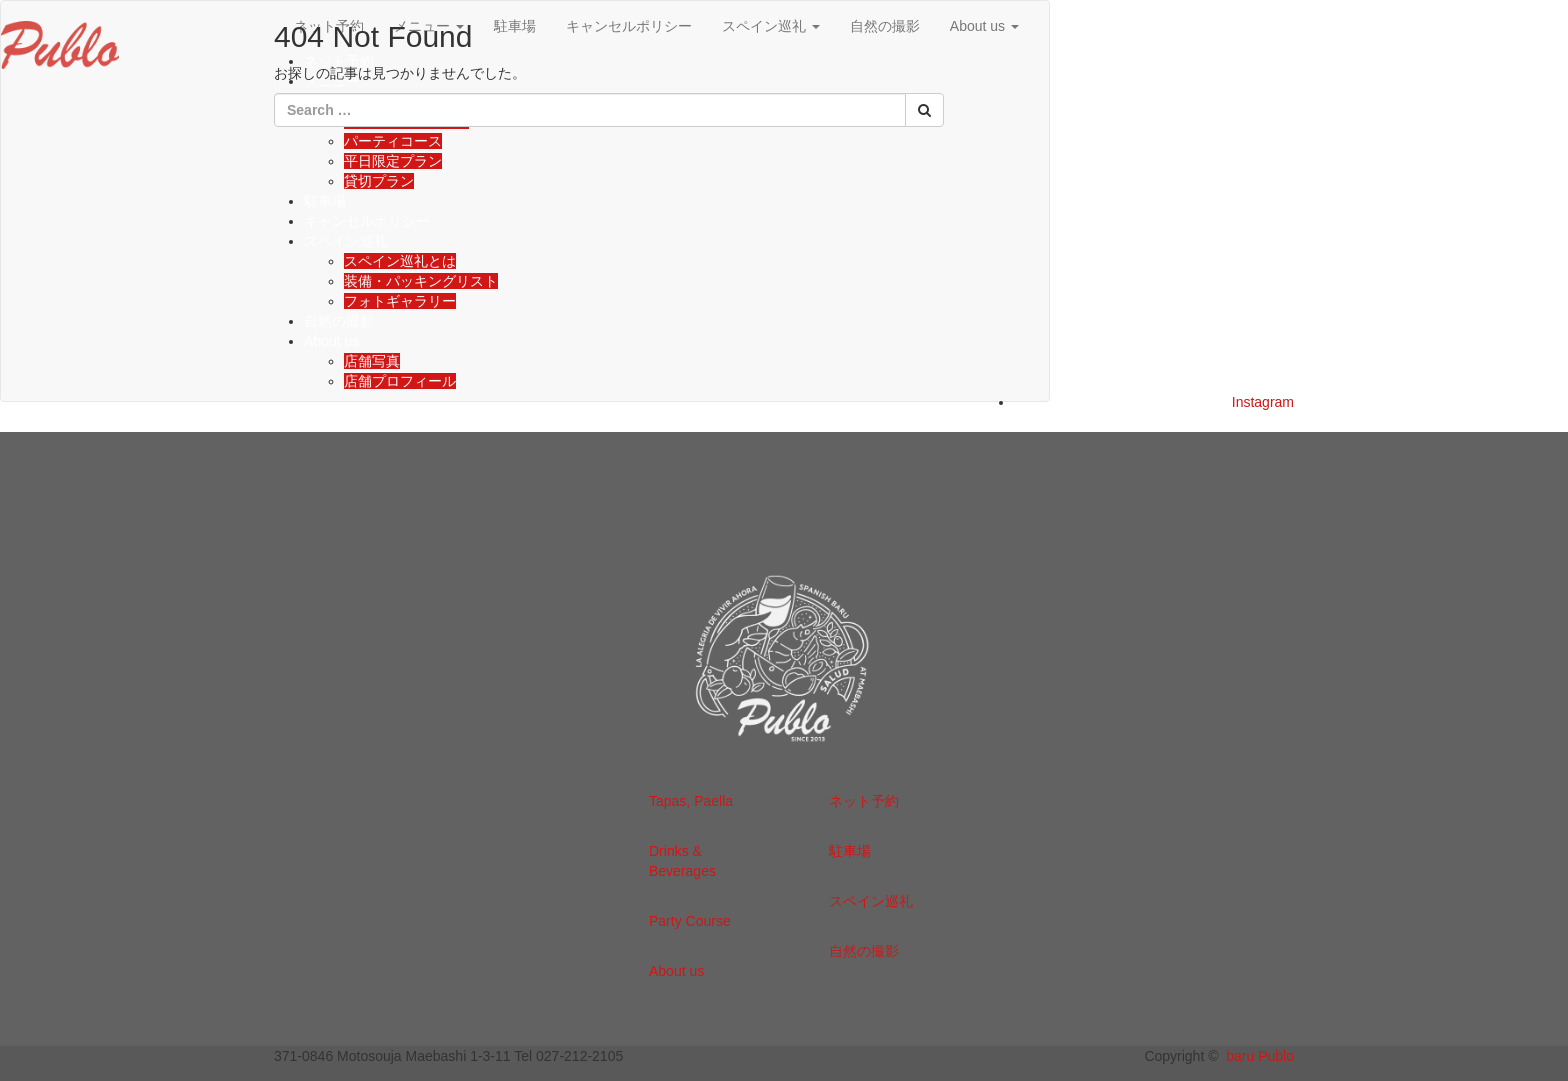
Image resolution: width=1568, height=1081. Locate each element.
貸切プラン (379, 181)
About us (984, 26)
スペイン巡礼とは (400, 261)
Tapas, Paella (691, 801)
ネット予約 (864, 801)
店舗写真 (372, 361)
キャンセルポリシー (367, 221)
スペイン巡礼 (346, 241)
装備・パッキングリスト (421, 281)
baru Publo (1260, 1056)
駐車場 (325, 201)
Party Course (690, 921)
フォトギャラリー (400, 301)
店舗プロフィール (400, 381)
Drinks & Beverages (682, 861)
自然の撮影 (339, 321)
